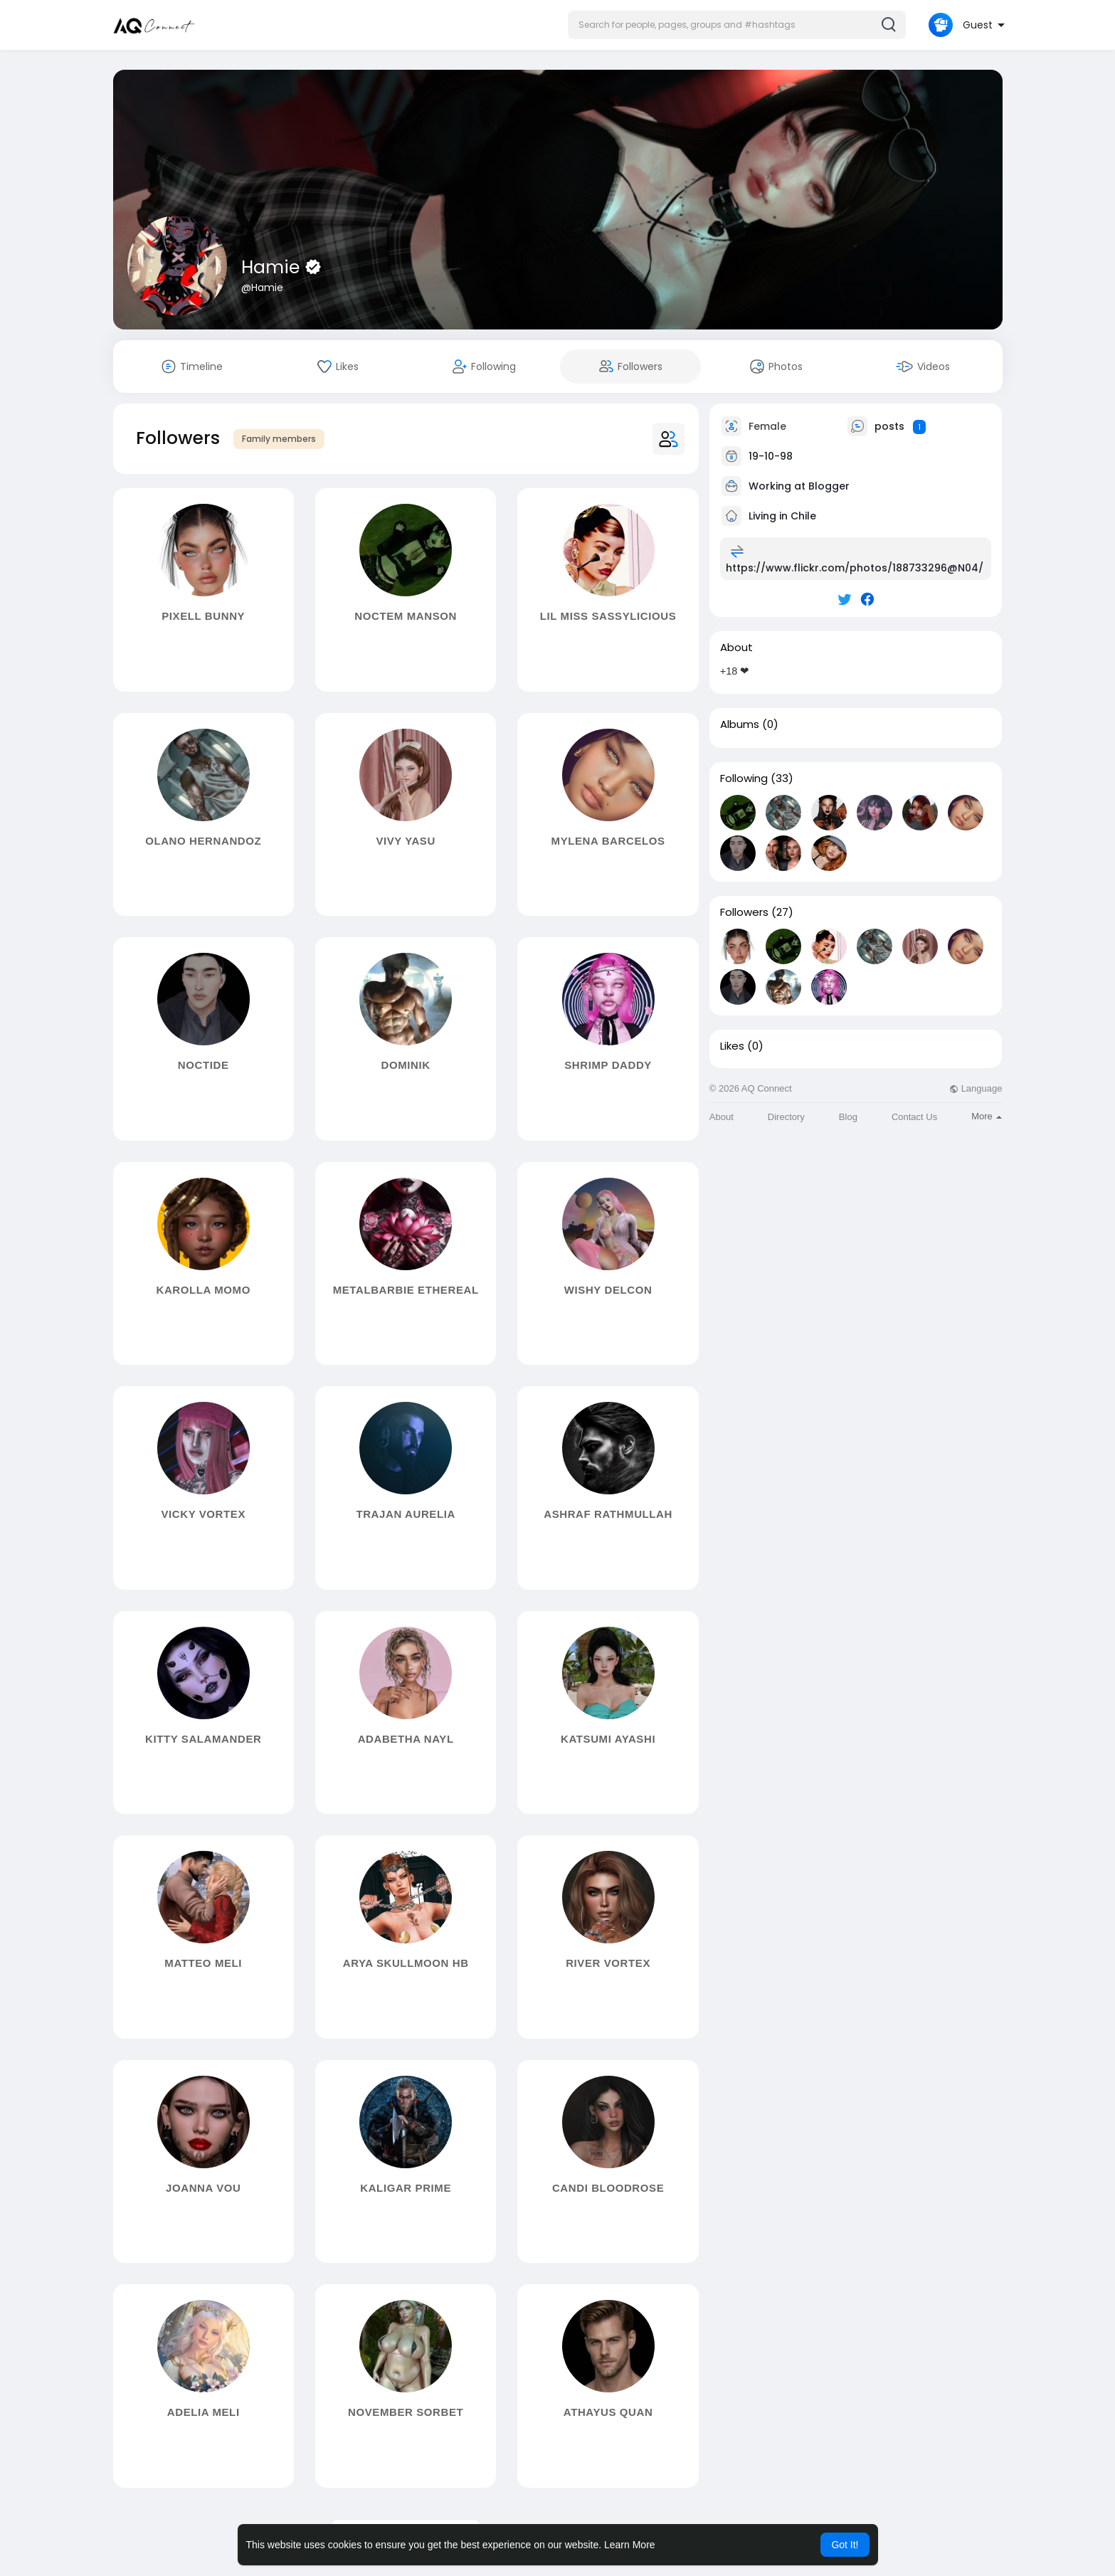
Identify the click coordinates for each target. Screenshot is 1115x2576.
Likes (732, 1046)
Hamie (273, 267)
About (721, 1116)
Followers (744, 912)
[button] (737, 25)
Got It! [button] (844, 2544)
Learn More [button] (629, 2544)
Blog (848, 1116)
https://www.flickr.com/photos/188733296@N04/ (854, 568)
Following (744, 778)
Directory (786, 1116)
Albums (739, 724)
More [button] (986, 1116)
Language (975, 1088)
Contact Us (914, 1116)
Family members (279, 439)
